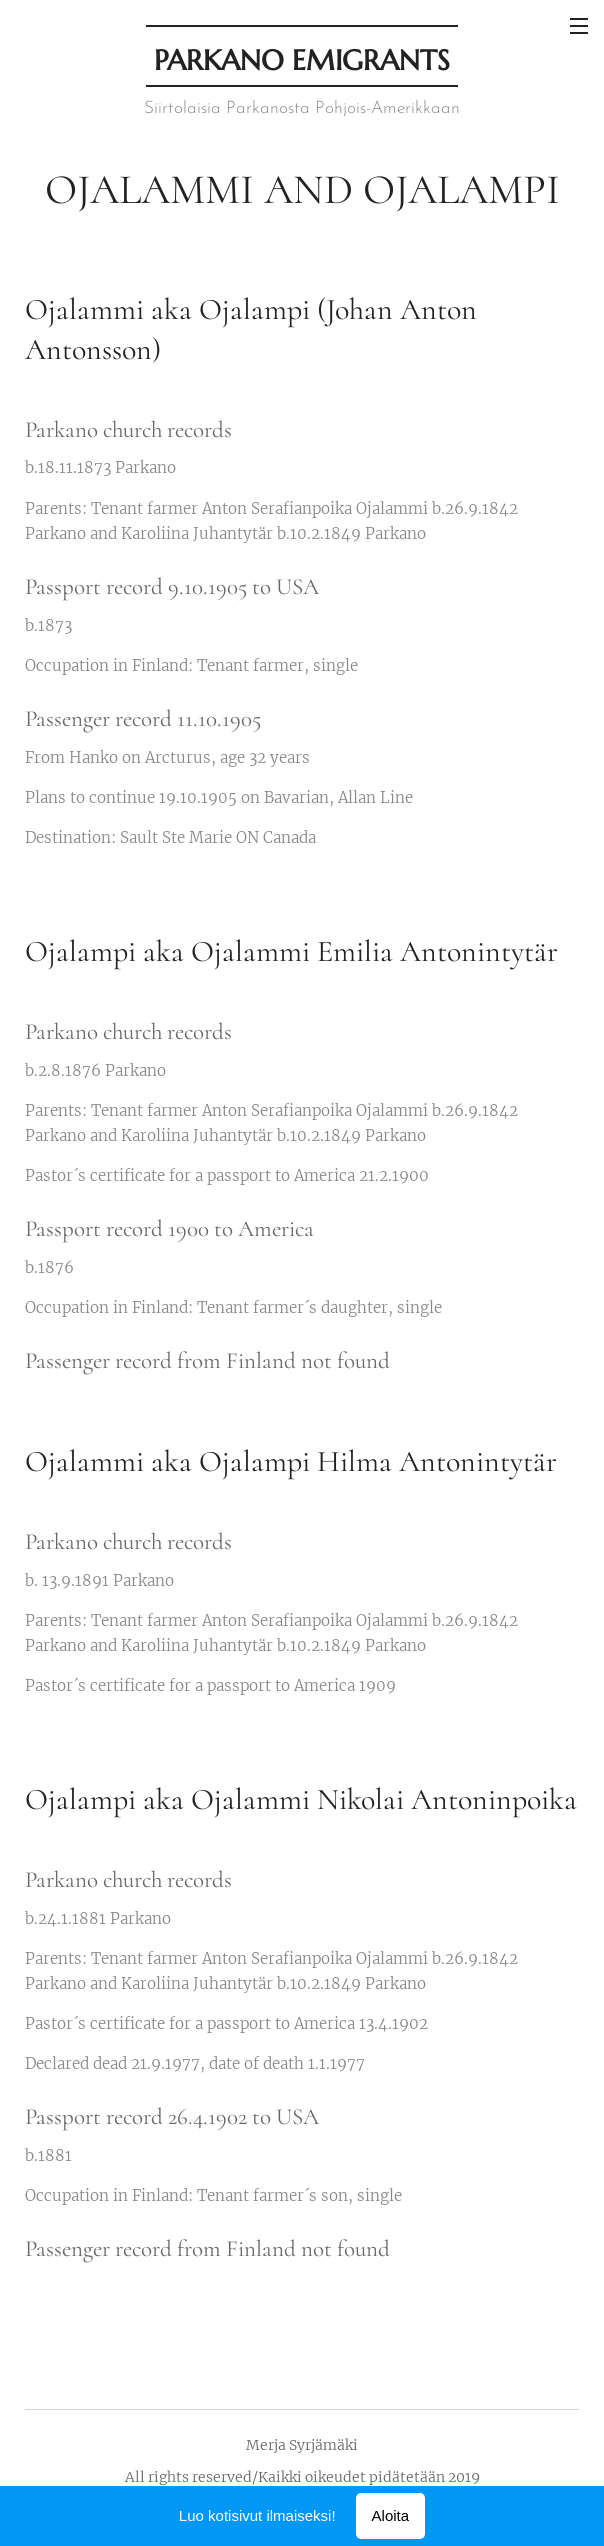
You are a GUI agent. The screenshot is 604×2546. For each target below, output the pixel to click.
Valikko (579, 26)
